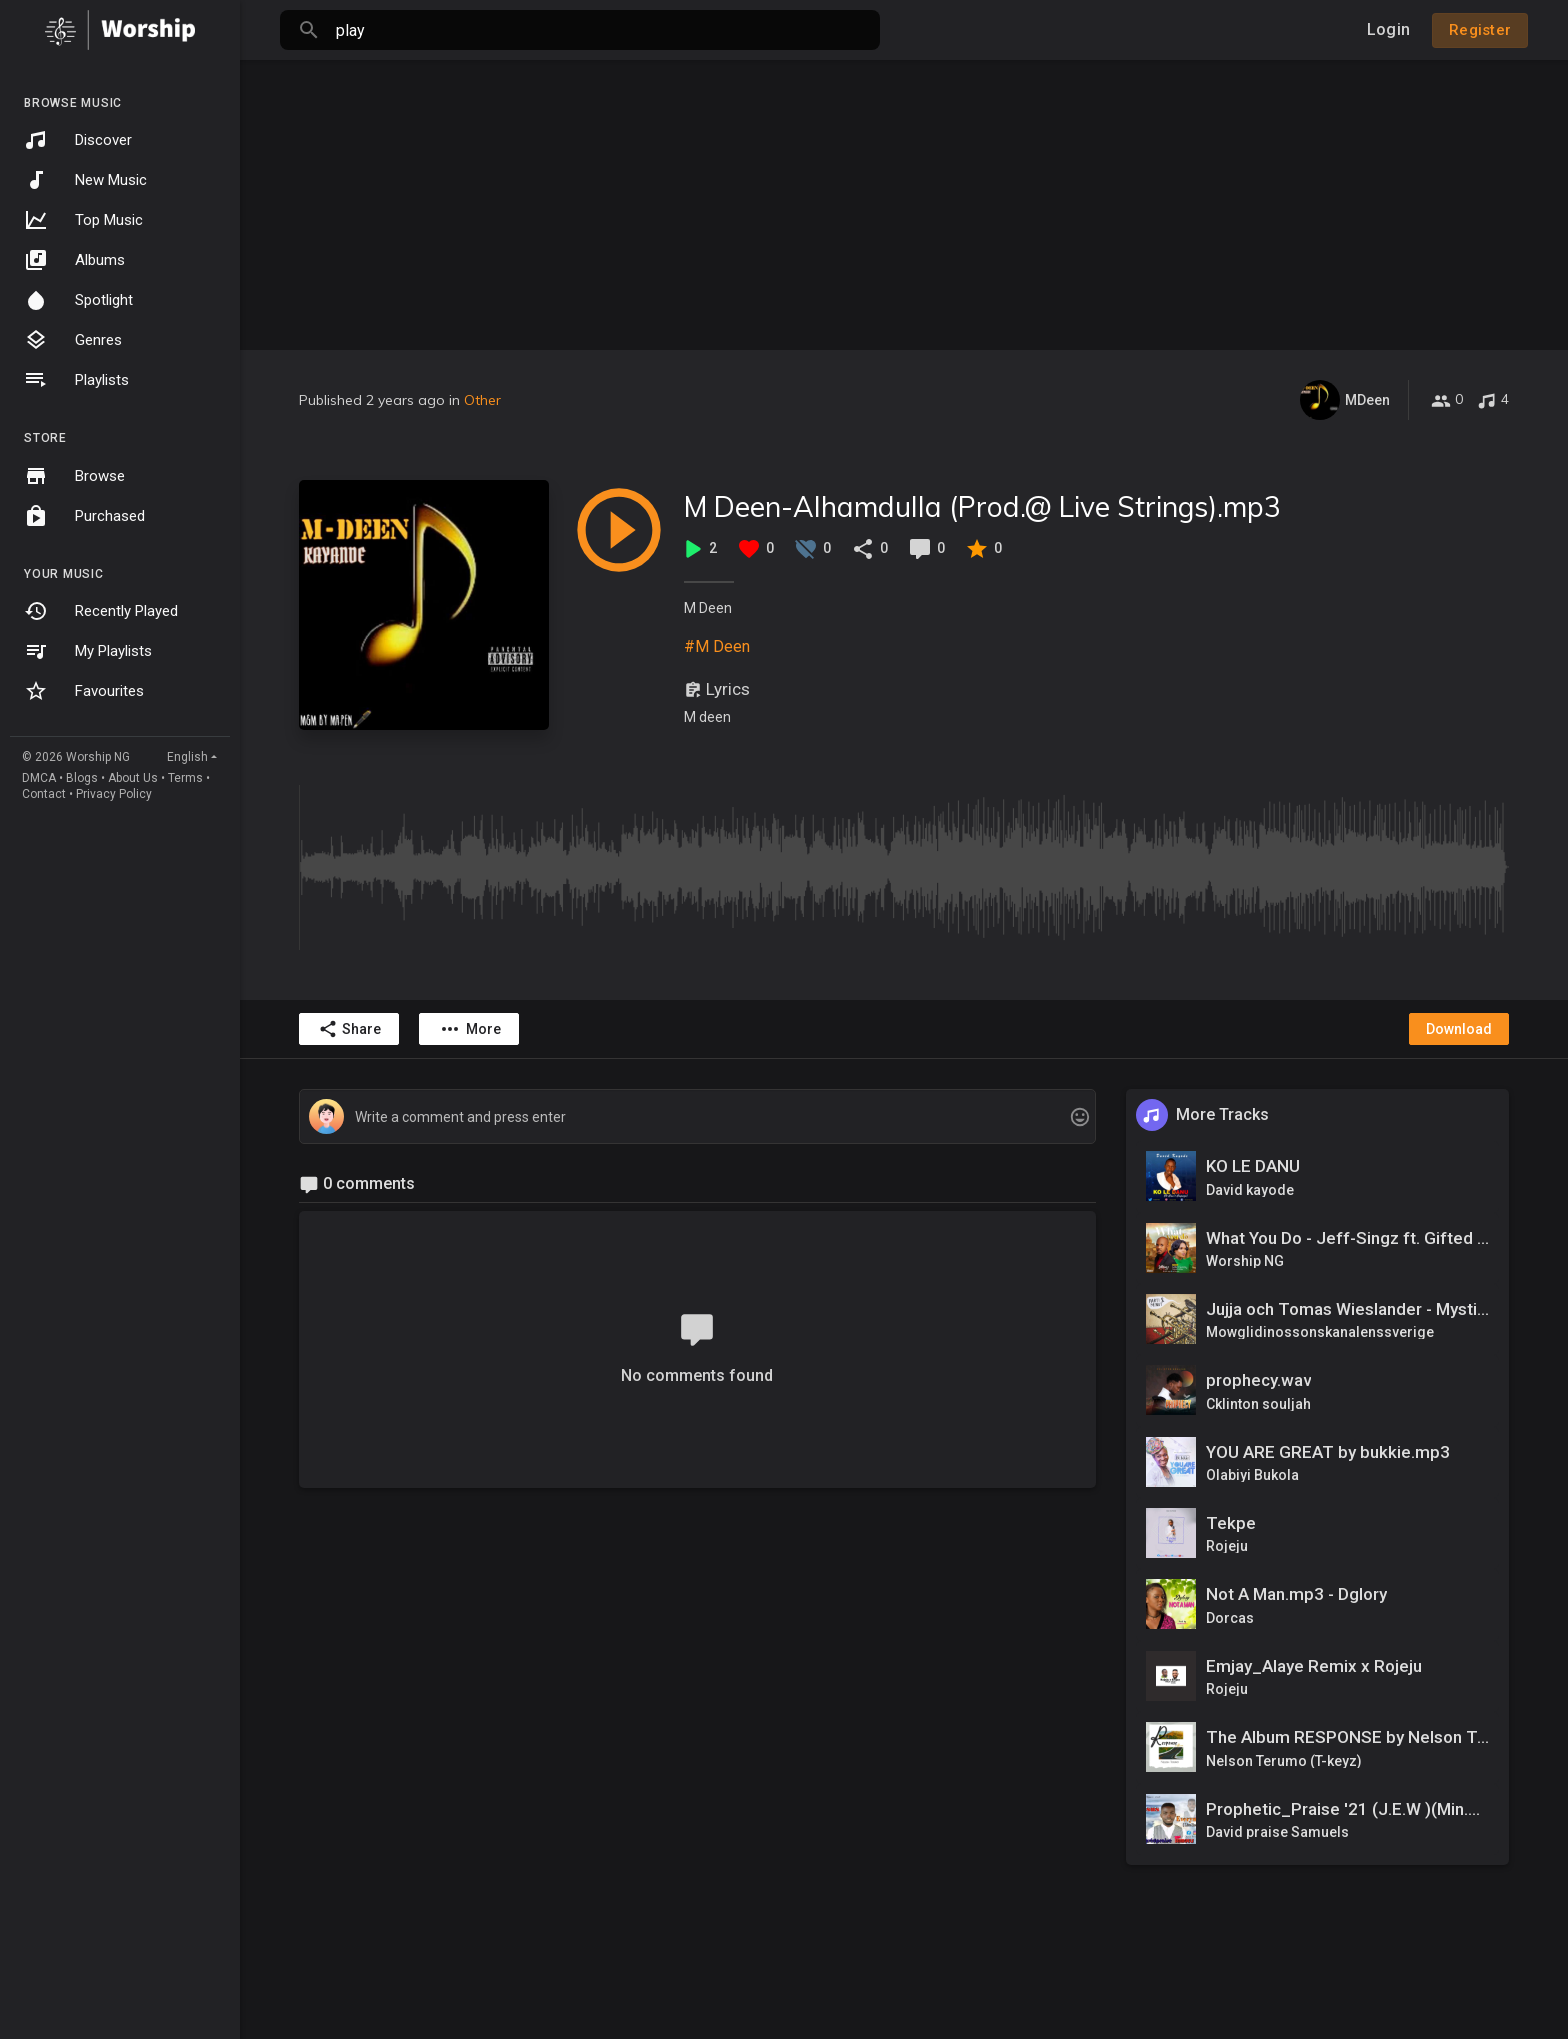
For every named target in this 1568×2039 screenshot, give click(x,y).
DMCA (39, 778)
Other (482, 400)
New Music (85, 180)
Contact (44, 794)
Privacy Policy (114, 794)
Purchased (84, 516)
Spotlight (78, 300)
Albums (74, 260)
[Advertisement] (904, 200)
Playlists (76, 380)
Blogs (82, 778)
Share (349, 1029)
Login (1388, 29)
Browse (74, 476)
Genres (73, 340)
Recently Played (101, 611)
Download (1459, 1029)
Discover (78, 140)
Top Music (83, 220)
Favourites (84, 691)
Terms (185, 778)
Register (1480, 30)
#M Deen (717, 646)
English (187, 757)
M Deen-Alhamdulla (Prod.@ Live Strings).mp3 (982, 506)
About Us (133, 778)
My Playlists (88, 651)
